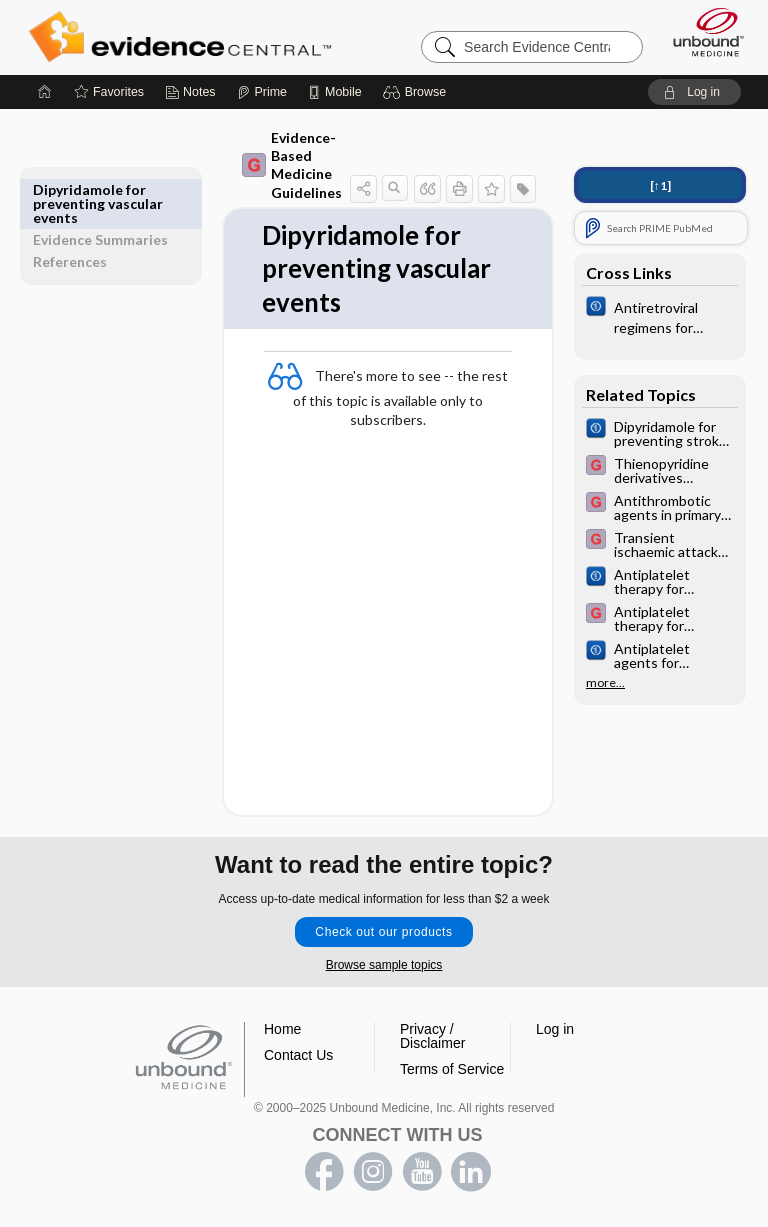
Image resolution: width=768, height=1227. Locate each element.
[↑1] (660, 185)
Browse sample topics (384, 966)
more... (605, 683)
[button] (417, 92)
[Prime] (262, 92)
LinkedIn (471, 1173)
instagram (373, 1173)
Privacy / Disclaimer (432, 1037)
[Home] (45, 92)
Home (282, 1030)
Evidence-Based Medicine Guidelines (260, 165)
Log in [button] (555, 1030)
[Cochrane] (660, 316)
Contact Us (298, 1056)
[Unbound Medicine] (702, 32)
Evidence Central (184, 37)
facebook (324, 1173)
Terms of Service (452, 1070)
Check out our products (383, 933)
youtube (422, 1173)
